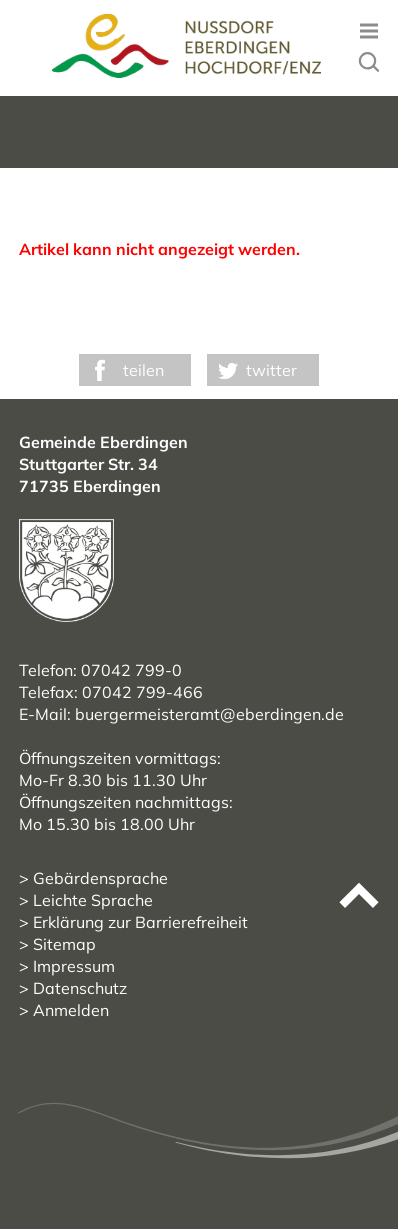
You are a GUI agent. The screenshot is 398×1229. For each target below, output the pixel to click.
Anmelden (71, 1010)
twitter (271, 370)
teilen (143, 370)
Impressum (74, 966)
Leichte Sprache (93, 900)
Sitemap (64, 944)
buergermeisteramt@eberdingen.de (209, 714)
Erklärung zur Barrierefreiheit (140, 922)
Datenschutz (80, 988)
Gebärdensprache (100, 878)
